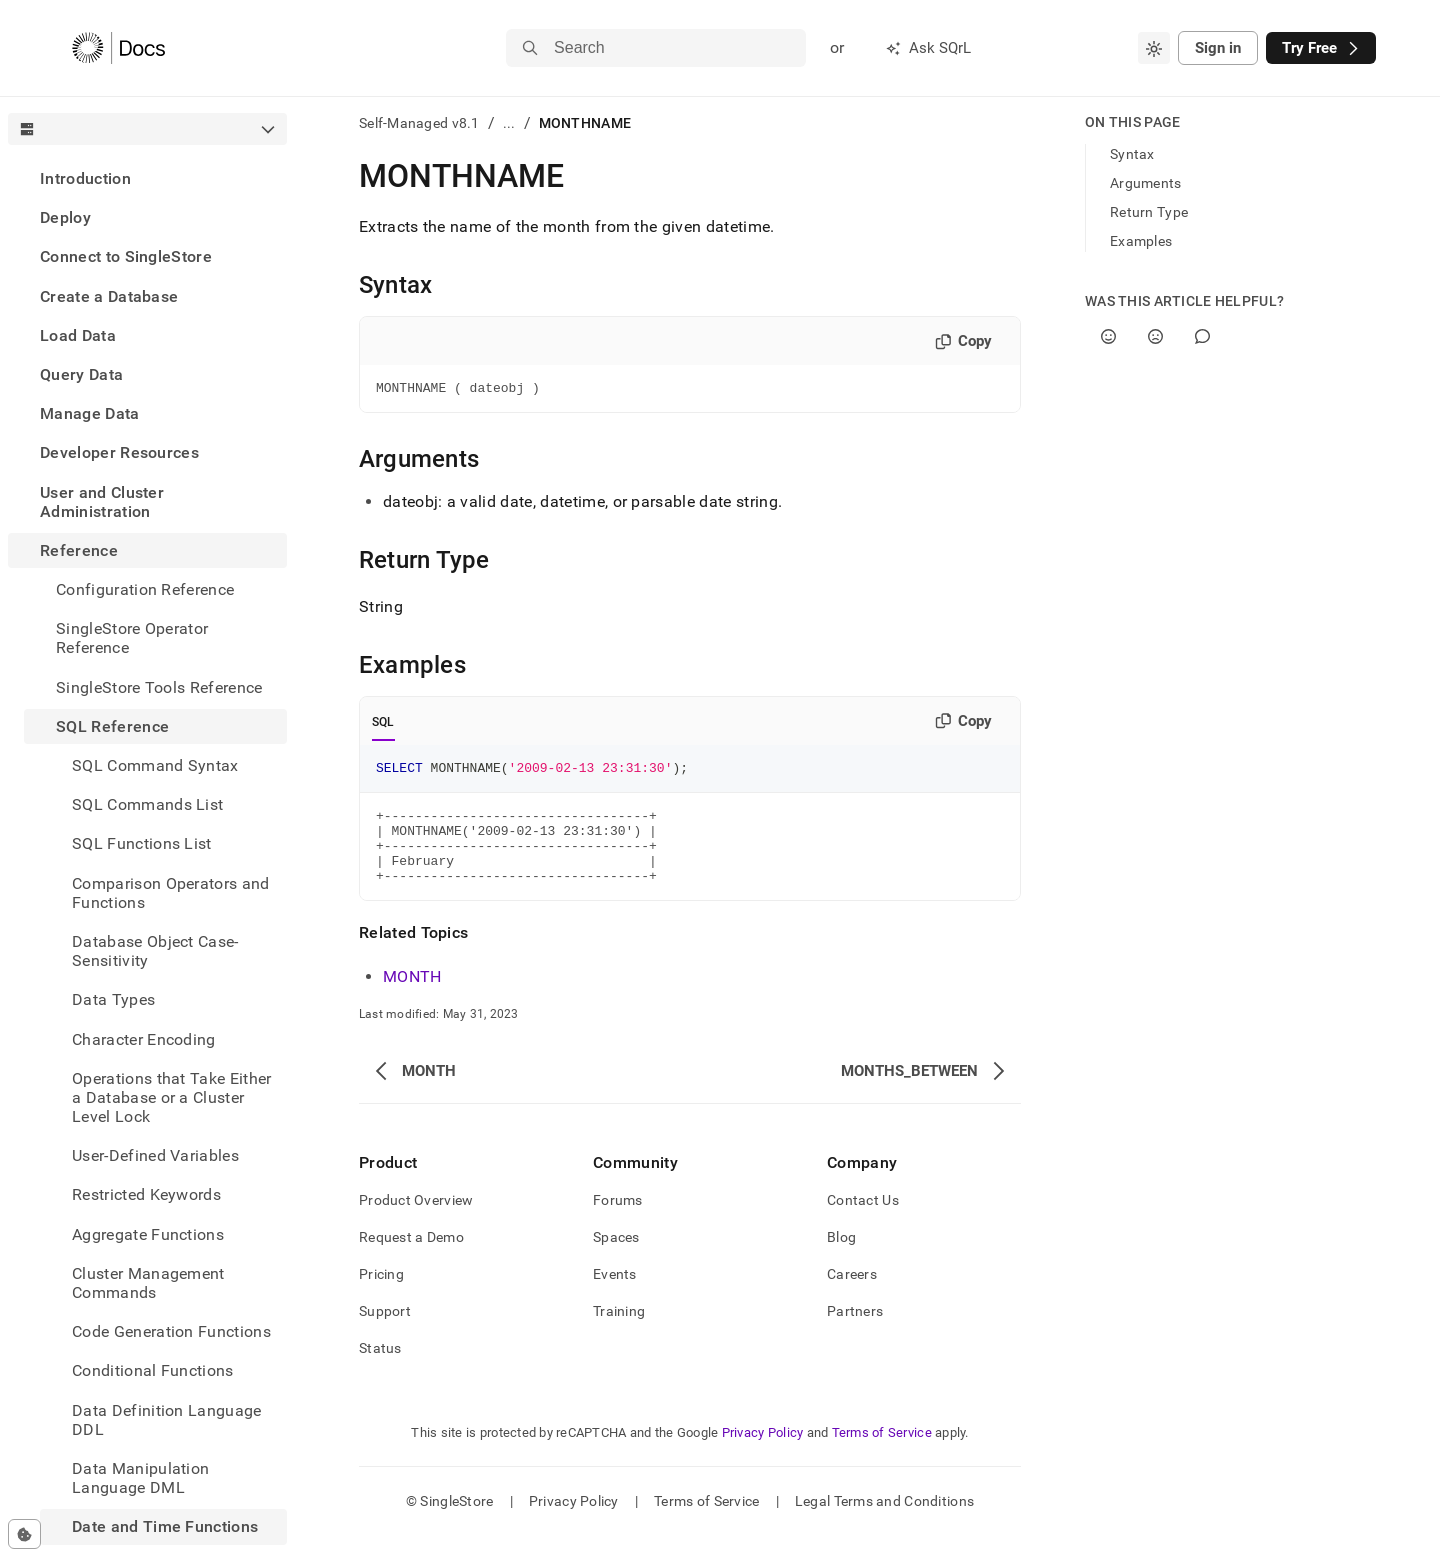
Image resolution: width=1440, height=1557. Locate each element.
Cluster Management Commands (148, 1283)
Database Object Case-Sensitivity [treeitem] (155, 951)
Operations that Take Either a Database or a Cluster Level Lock (172, 1097)
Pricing (381, 1295)
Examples (1141, 241)
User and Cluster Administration (102, 502)
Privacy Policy (763, 1453)
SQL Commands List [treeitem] (147, 804)
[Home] (118, 48)
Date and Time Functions (165, 1526)
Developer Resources (119, 452)
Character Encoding (144, 1039)
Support (385, 1332)
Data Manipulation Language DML (140, 1478)
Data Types (113, 999)
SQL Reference (112, 726)
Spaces (616, 1258)
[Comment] (1202, 336)
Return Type (1149, 212)
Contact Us (863, 1221)
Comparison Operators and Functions (171, 893)
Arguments (1146, 183)
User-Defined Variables (155, 1155)
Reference (79, 550)
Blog (841, 1258)
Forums (618, 1221)
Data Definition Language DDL (167, 1420)
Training (619, 1332)
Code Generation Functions (171, 1331)
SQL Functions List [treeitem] (142, 843)
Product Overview (416, 1221)
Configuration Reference (145, 589)
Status (380, 1369)
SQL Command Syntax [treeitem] (155, 765)
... (509, 123)
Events (615, 1295)
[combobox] (1154, 48)
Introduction (85, 178)
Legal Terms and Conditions (884, 1522)
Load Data (78, 335)
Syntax (1132, 154)
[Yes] (1108, 336)
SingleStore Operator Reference (132, 638)
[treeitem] (147, 178)
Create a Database (109, 296)
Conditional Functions (153, 1370)
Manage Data (90, 413)
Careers (852, 1295)
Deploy (65, 217)
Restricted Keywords (146, 1194)
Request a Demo (411, 1258)
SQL (383, 725)
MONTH (412, 997)
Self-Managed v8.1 (419, 123)
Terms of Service (882, 1453)
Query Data (81, 374)
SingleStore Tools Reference (159, 687)
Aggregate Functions (148, 1234)
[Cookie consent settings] (24, 1534)
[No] (1155, 336)
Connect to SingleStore (126, 256)
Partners (855, 1332)
